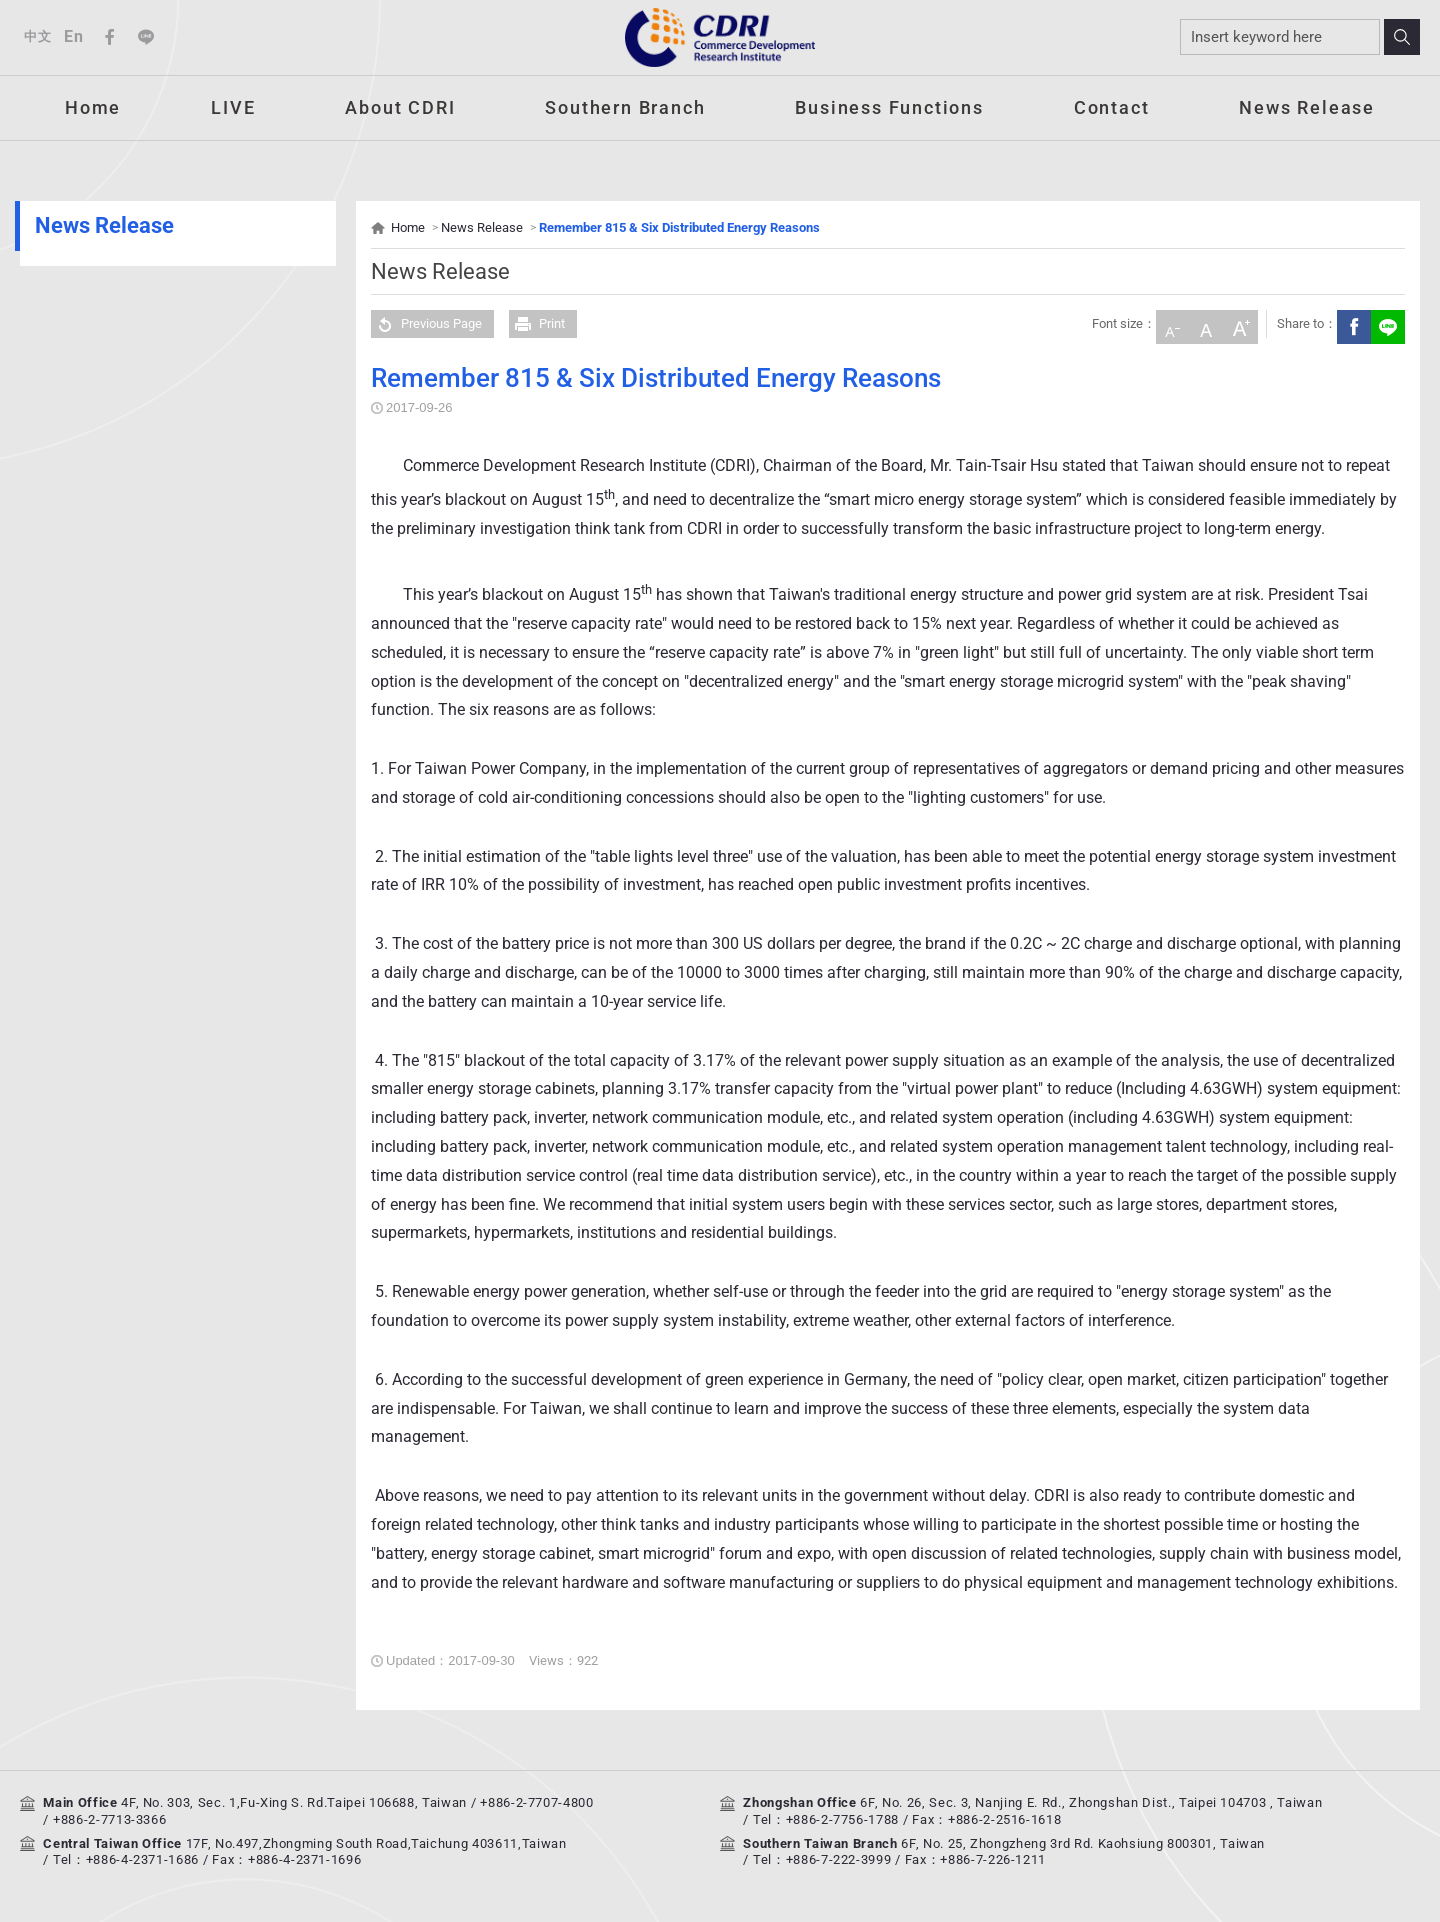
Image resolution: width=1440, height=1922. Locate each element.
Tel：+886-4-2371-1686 (126, 1859)
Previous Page (426, 324)
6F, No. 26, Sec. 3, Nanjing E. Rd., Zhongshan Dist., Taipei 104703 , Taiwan (1091, 1802)
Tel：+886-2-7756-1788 (826, 1819)
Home (93, 107)
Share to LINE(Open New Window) (1385, 324)
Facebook (110, 37)
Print (537, 324)
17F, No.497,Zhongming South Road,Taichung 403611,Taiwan (376, 1843)
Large (1238, 324)
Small (1170, 324)
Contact (1112, 107)
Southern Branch (625, 107)
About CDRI (400, 107)
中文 (37, 36)
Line (146, 37)
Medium (1204, 324)
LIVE (233, 107)
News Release (1307, 107)
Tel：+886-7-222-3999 (822, 1859)
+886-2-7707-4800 (536, 1802)
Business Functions (889, 107)
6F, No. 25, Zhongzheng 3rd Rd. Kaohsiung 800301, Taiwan (1083, 1843)
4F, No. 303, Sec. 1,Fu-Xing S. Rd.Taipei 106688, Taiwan (294, 1802)
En (74, 36)
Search (1402, 37)
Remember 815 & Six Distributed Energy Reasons (679, 227)
